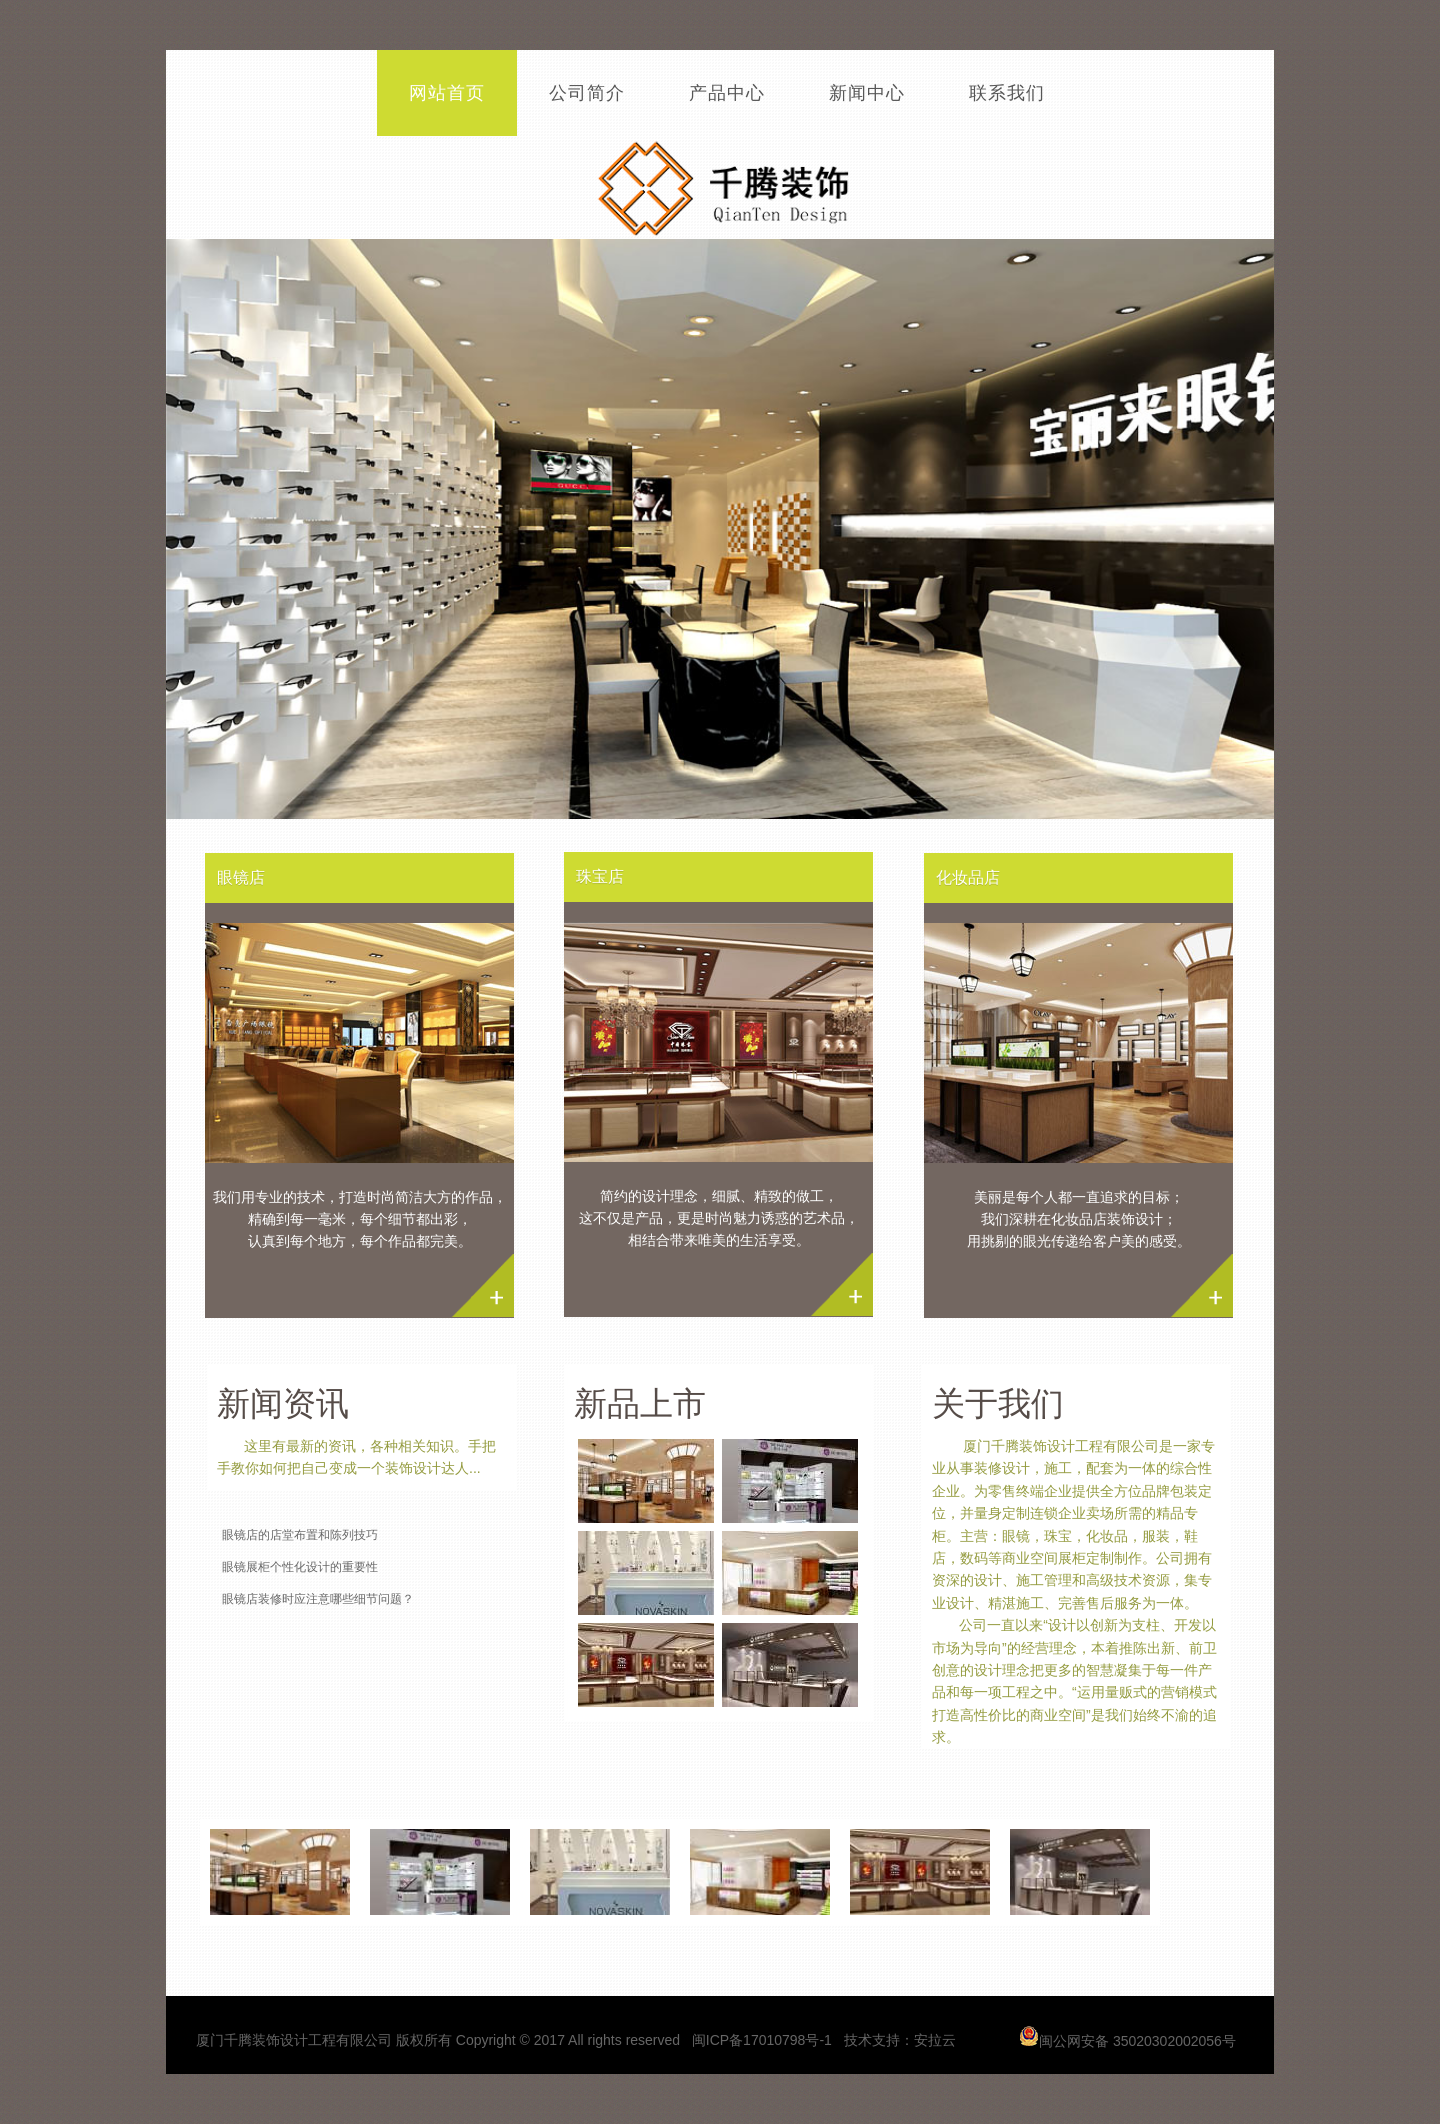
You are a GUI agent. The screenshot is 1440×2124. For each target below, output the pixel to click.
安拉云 (935, 2040)
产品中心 (727, 93)
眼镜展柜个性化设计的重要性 (300, 1567)
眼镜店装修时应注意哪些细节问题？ (318, 1599)
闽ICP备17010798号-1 (764, 2040)
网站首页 (447, 93)
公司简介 (587, 93)
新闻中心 (867, 93)
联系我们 (1007, 93)
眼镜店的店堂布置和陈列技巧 (300, 1535)
